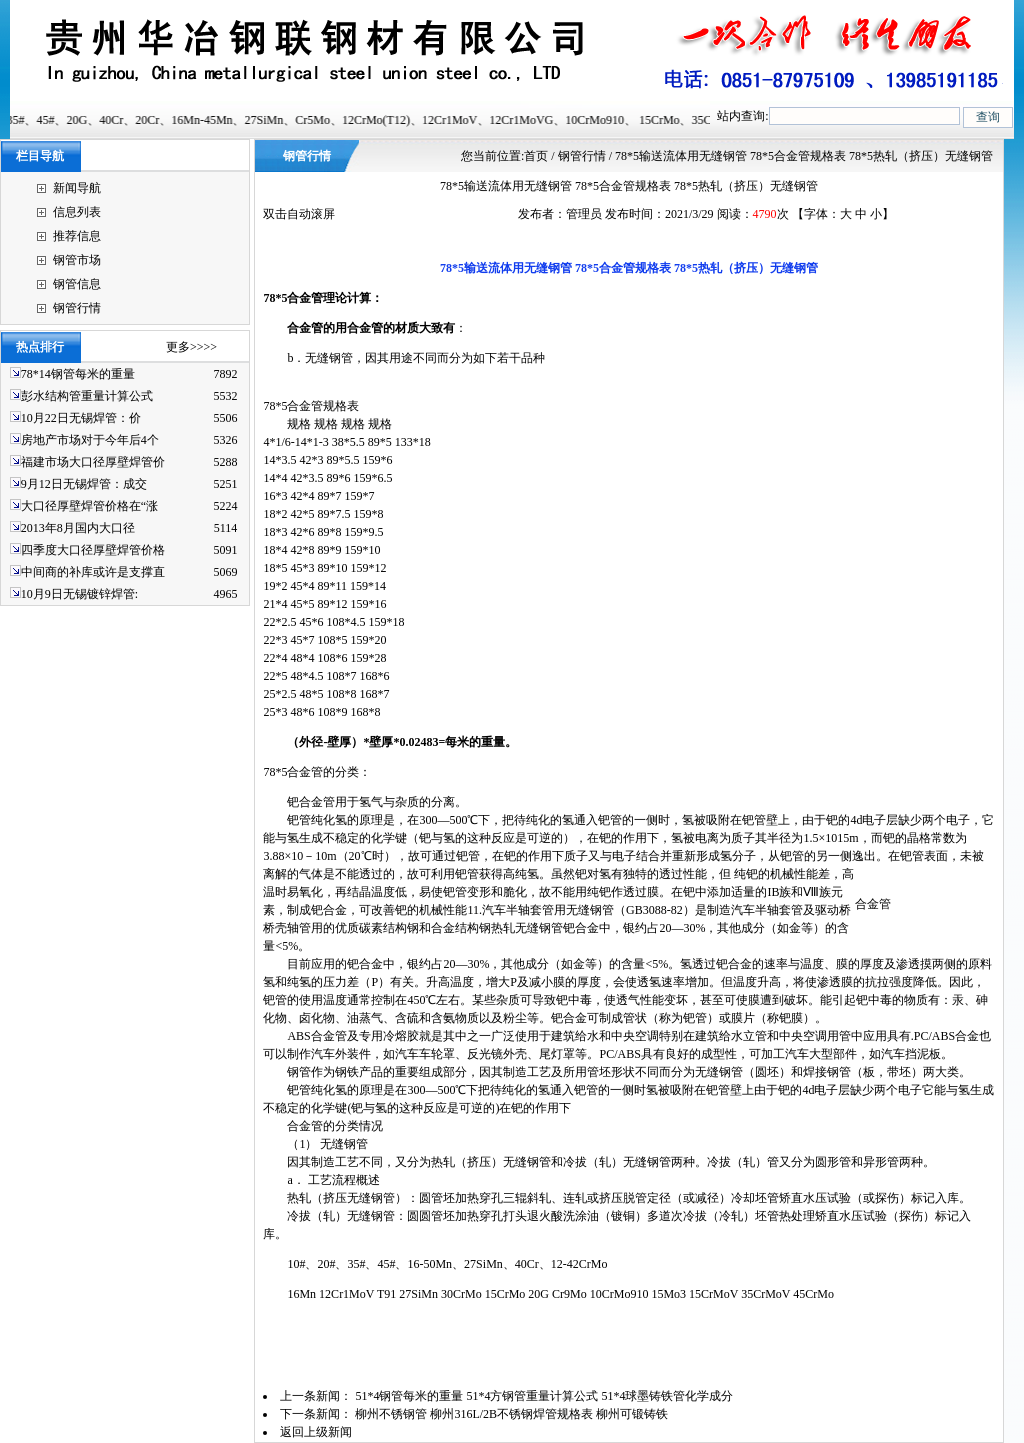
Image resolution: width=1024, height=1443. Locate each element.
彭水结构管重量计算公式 (87, 396)
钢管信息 (77, 284)
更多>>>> (191, 347)
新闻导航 (77, 188)
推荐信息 (77, 236)
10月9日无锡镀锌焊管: (79, 594)
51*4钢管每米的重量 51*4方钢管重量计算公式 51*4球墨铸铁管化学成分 (545, 1396)
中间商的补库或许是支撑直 (93, 572)
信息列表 (77, 212)
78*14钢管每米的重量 (78, 374)
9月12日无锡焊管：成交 (84, 484)
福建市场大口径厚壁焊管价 (93, 462)
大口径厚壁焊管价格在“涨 (89, 506)
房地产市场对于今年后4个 (90, 440)
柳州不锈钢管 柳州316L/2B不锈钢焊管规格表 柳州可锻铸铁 (513, 1414)
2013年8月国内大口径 (78, 528)
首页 (536, 156)
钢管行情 (77, 308)
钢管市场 (77, 260)
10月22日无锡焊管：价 (81, 418)
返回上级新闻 (316, 1432)
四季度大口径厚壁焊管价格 (93, 550)
